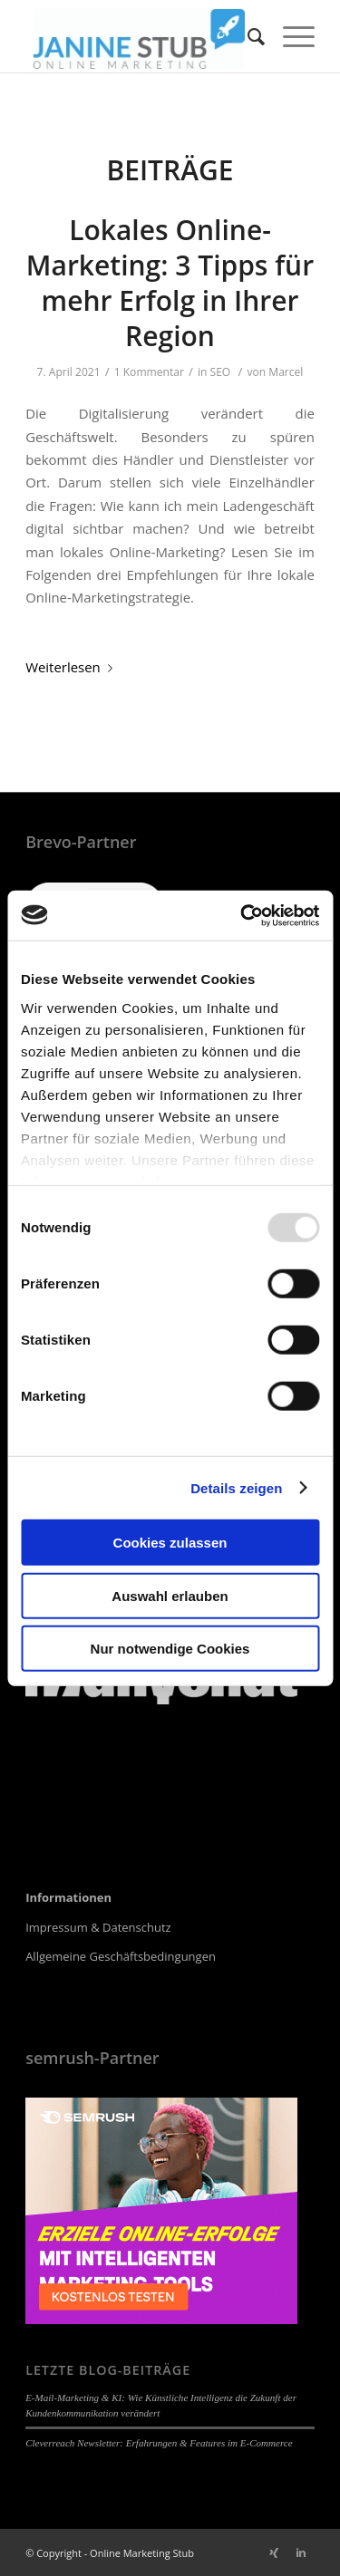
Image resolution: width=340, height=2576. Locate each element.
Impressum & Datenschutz (98, 1927)
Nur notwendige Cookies (170, 1648)
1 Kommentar (149, 372)
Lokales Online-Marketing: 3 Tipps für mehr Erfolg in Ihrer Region (170, 282)
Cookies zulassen (170, 1542)
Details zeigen (236, 1487)
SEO (220, 372)
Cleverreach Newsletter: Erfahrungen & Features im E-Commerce (159, 2442)
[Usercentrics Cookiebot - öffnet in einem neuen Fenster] (242, 915)
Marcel (285, 372)
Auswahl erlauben (170, 1595)
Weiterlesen (72, 667)
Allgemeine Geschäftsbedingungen (120, 1956)
